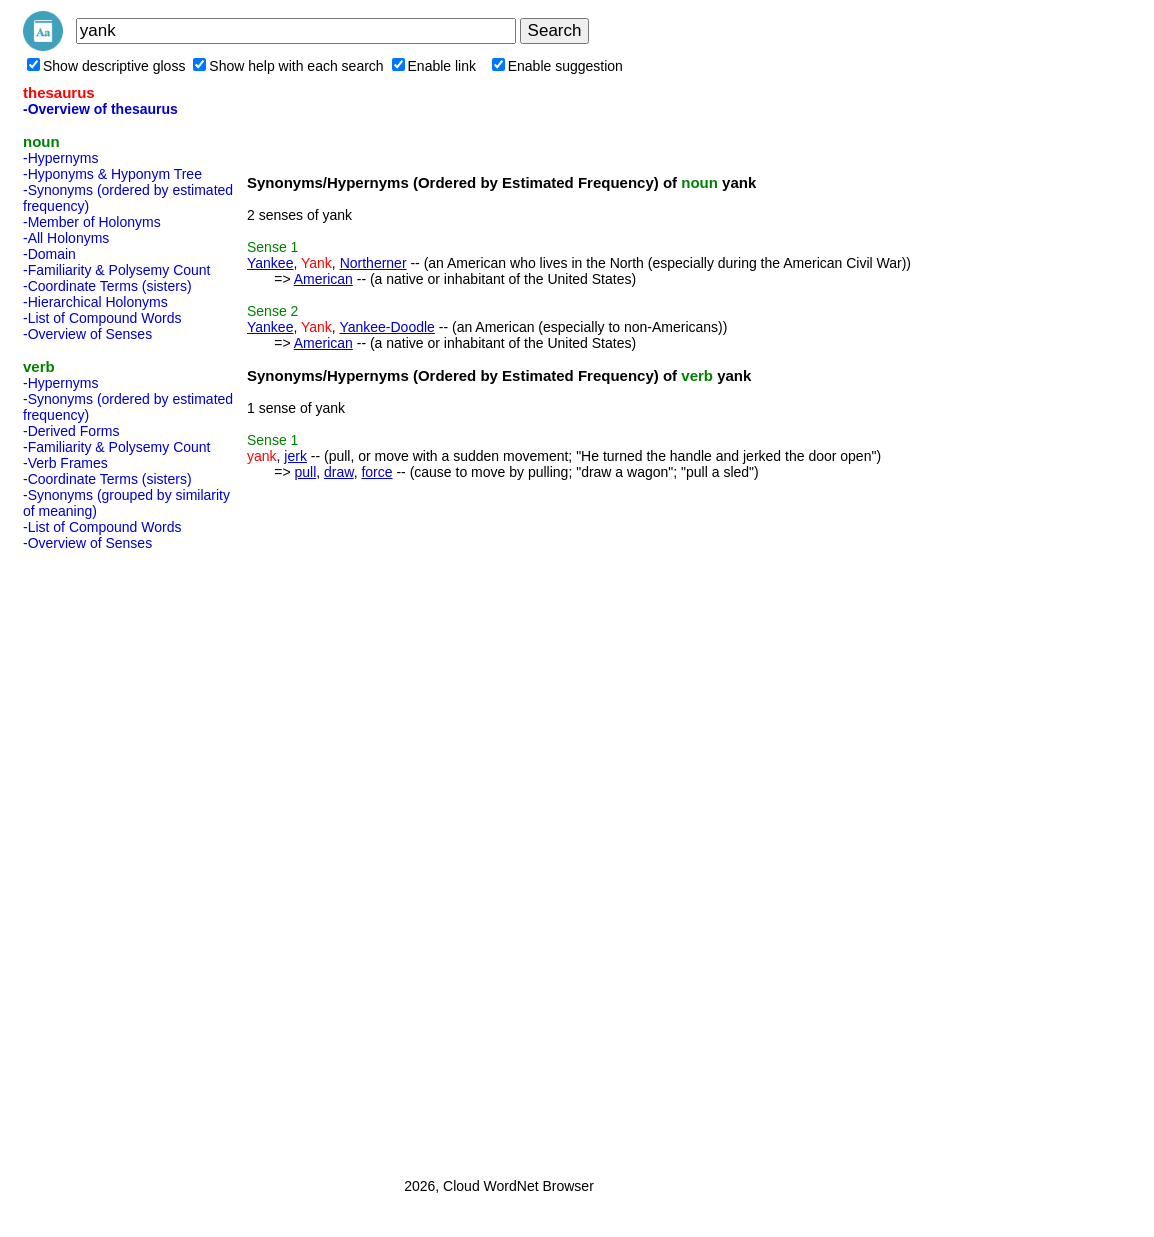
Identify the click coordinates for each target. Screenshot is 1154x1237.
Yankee (270, 263)
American (323, 279)
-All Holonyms (66, 238)
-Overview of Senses (87, 334)
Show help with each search (288, 66)
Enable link (434, 66)
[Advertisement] (103, 858)
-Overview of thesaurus (100, 109)
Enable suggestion (557, 66)
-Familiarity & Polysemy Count (117, 270)
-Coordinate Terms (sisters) (107, 286)
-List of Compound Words (102, 318)
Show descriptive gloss (106, 66)
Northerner (373, 263)
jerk (295, 456)
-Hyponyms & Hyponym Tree (112, 174)
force (376, 472)
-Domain (49, 254)
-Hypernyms (60, 158)
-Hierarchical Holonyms (95, 302)
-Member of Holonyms (92, 222)
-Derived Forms (71, 431)
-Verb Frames (65, 463)
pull (305, 472)
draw (339, 472)
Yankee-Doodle (386, 327)
